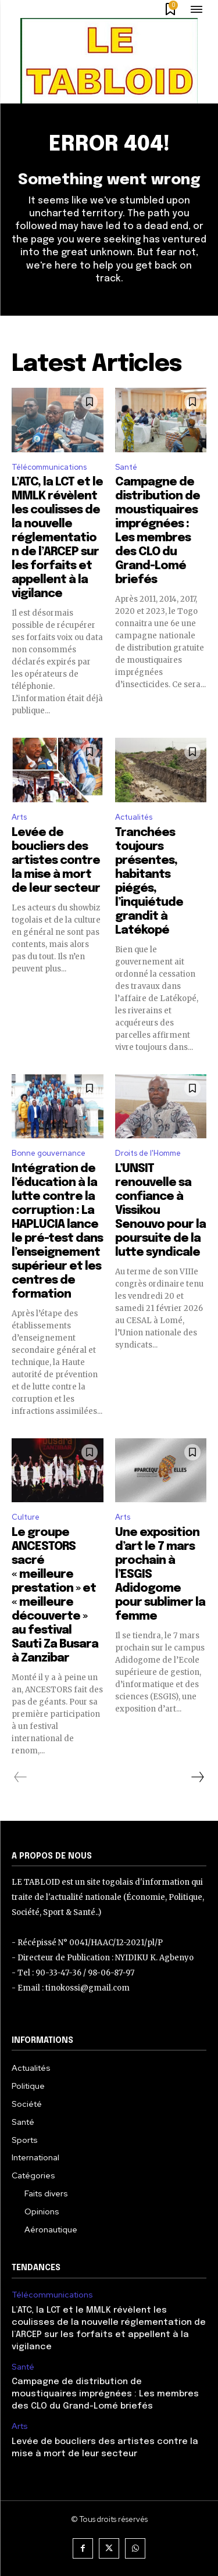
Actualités (133, 817)
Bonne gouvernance (48, 1153)
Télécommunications (49, 467)
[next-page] (197, 1777)
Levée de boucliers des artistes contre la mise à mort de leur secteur (56, 861)
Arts (19, 817)
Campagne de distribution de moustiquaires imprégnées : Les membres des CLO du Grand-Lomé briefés (105, 2394)
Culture (26, 1517)
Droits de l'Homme (148, 1153)
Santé (126, 467)
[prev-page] (21, 1777)
